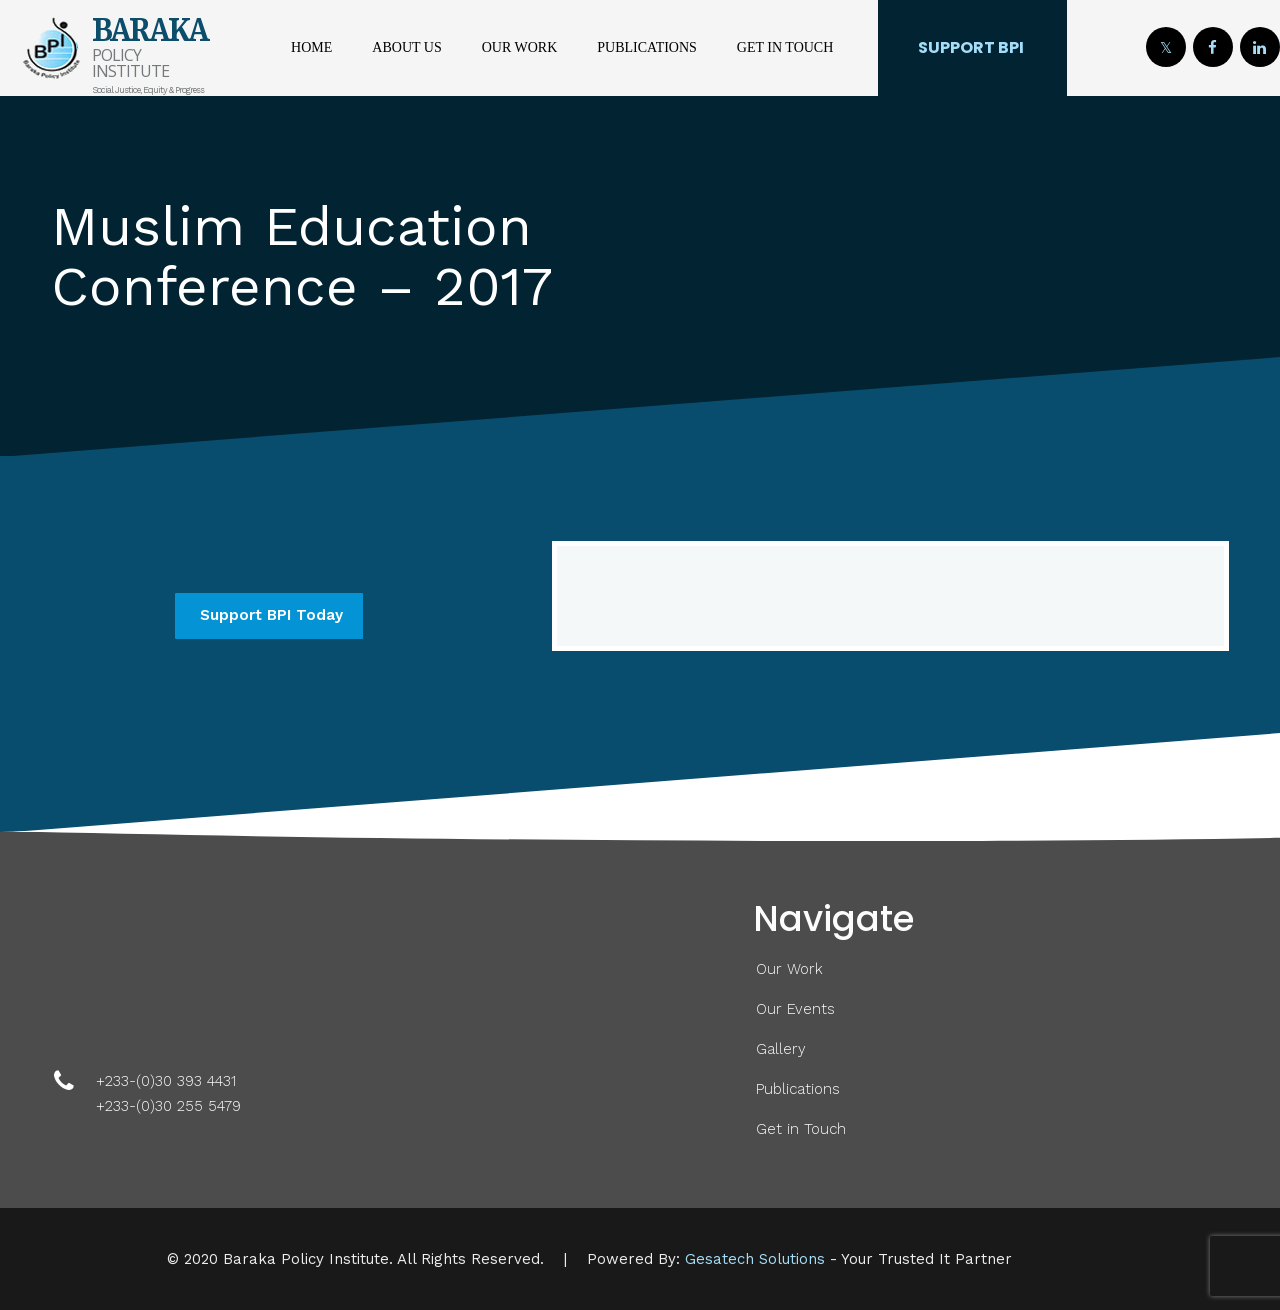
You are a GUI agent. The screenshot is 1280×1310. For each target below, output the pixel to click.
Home (311, 47)
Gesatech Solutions (755, 1259)
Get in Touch (785, 47)
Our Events (795, 1009)
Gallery (781, 1049)
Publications (647, 47)
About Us (406, 47)
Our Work (520, 47)
